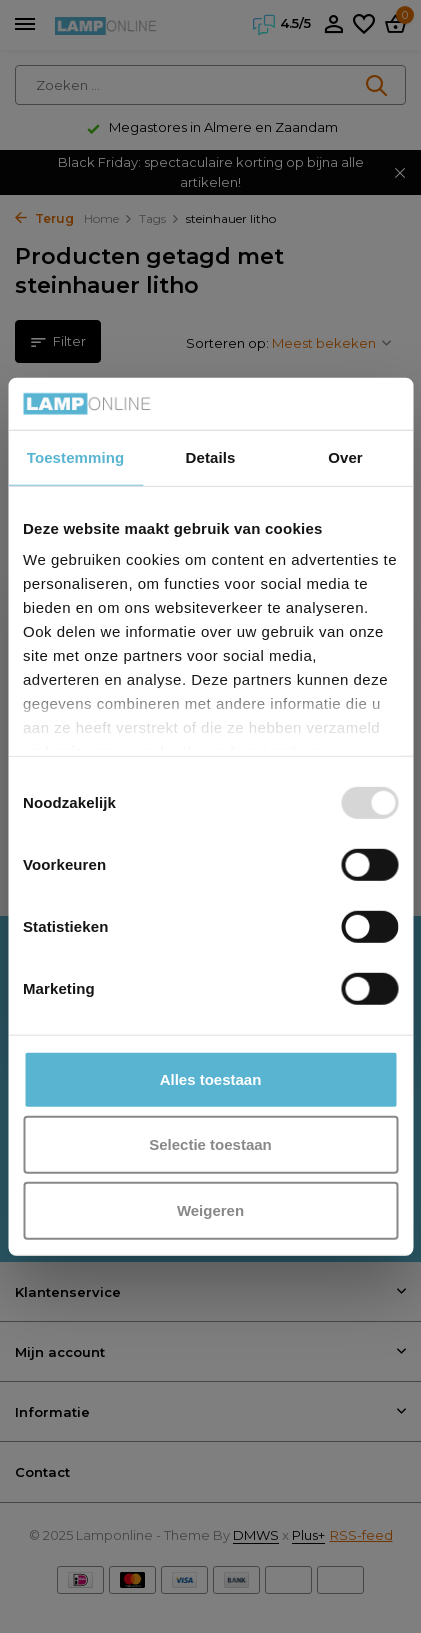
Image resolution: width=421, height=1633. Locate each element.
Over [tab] (345, 457)
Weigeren (210, 1210)
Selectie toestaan (210, 1144)
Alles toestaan (211, 1079)
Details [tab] (211, 457)
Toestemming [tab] (76, 457)
